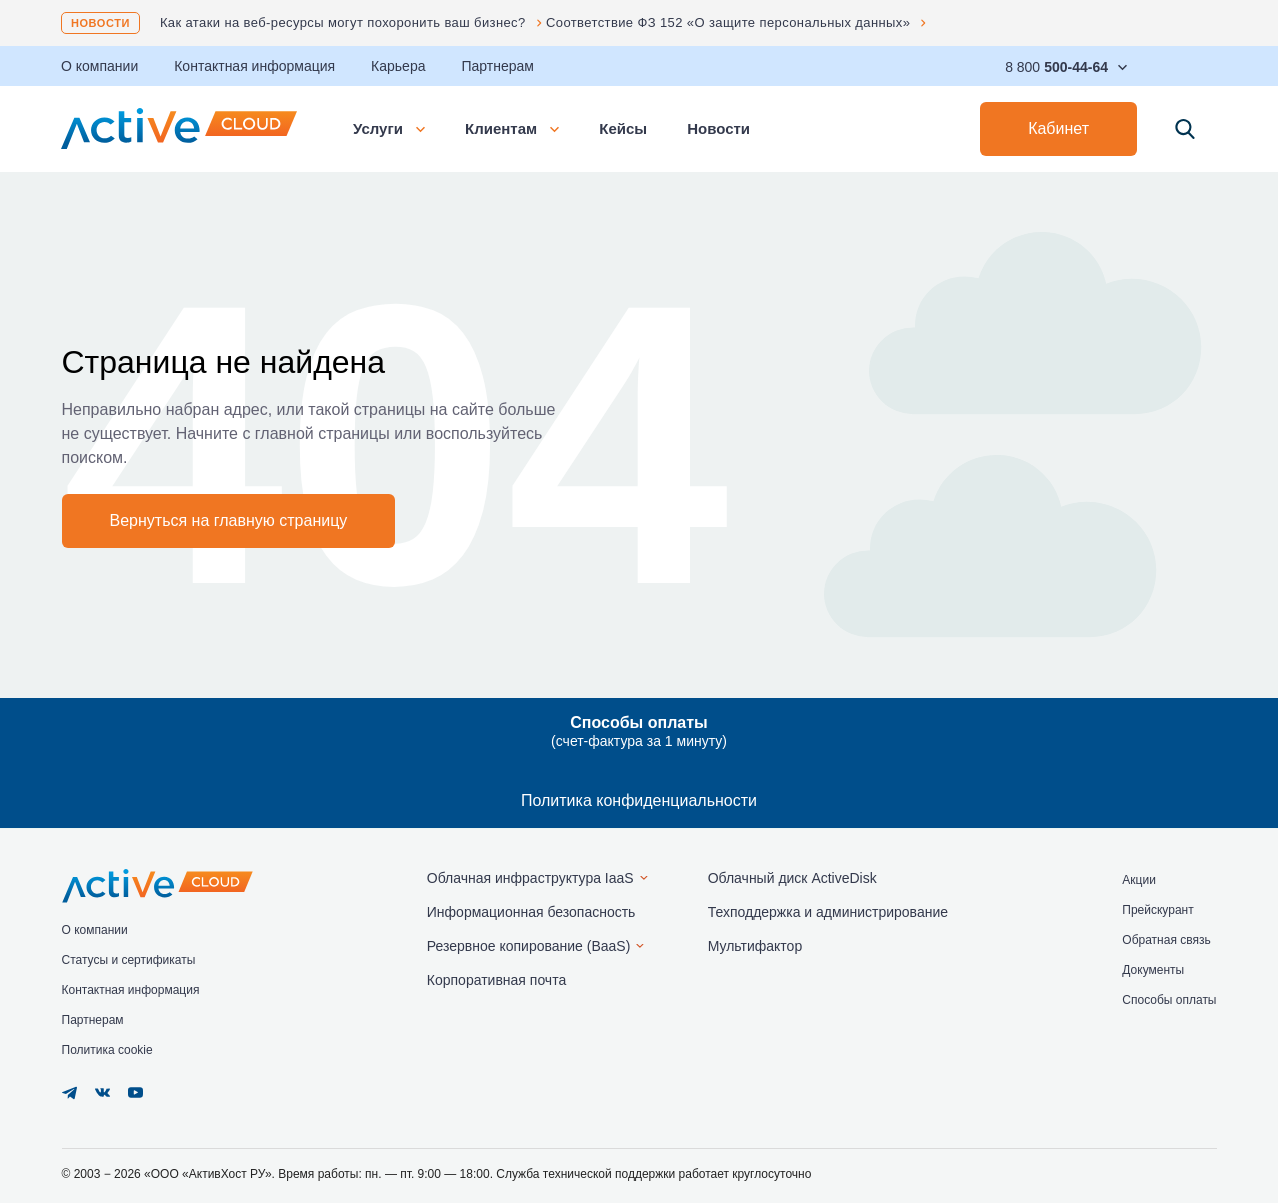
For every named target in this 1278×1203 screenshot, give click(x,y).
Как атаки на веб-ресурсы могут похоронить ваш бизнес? (343, 22)
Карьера (398, 66)
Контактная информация (254, 66)
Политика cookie (107, 1050)
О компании (99, 66)
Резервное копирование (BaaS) (529, 946)
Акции (1139, 880)
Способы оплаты (1169, 1000)
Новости (100, 23)
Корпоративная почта (496, 980)
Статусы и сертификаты (129, 960)
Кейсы (623, 128)
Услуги (389, 128)
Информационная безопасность (531, 912)
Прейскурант (1157, 910)
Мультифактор (755, 946)
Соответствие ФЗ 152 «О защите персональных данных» (728, 22)
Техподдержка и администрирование (828, 912)
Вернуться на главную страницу (229, 520)
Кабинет (1058, 128)
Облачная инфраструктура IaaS (530, 878)
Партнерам (497, 66)
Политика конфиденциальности (639, 800)
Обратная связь (1166, 940)
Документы (1153, 970)
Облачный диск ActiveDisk (792, 878)
